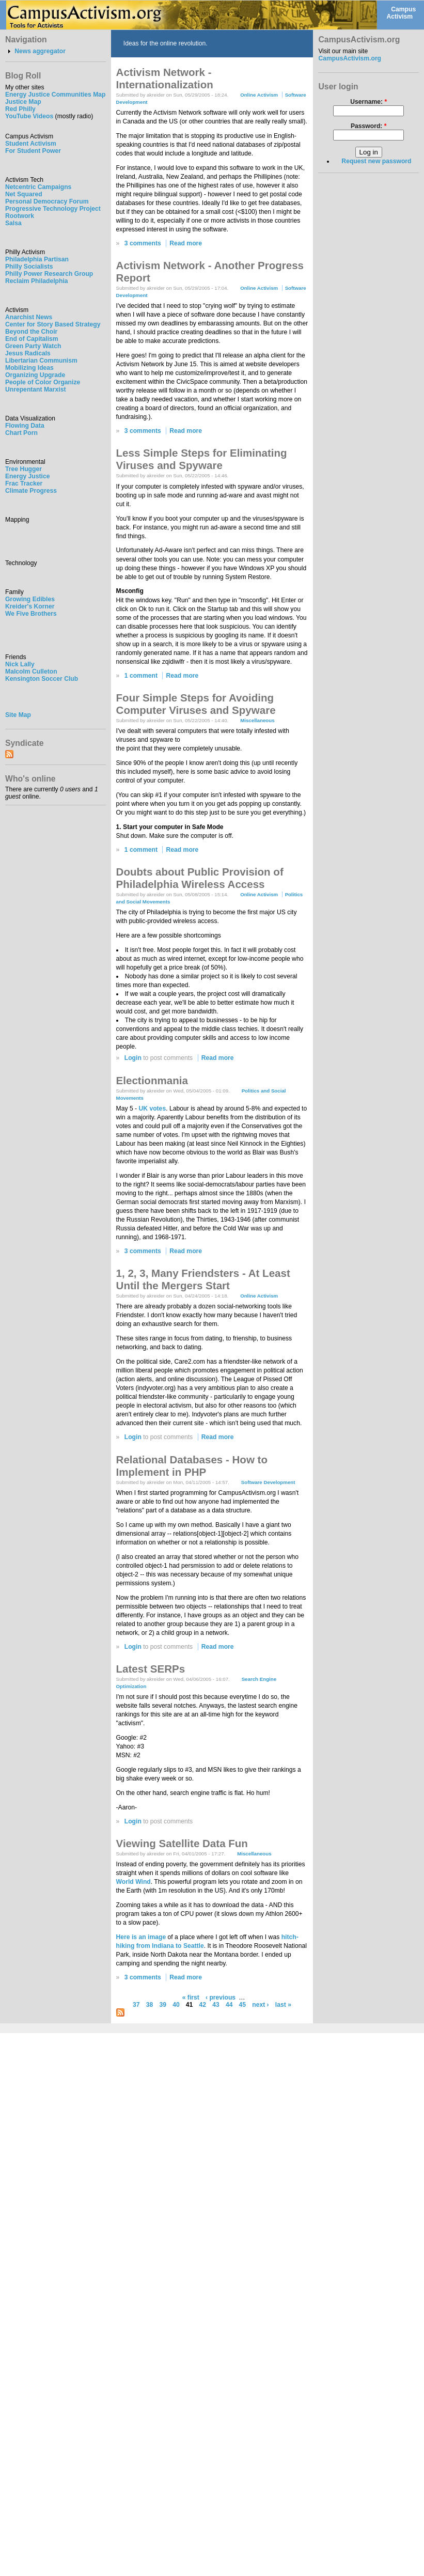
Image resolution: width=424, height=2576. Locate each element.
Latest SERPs (150, 1669)
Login (133, 1057)
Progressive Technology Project (53, 208)
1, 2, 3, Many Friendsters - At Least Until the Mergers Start (203, 1279)
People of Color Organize (42, 382)
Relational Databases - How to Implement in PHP (192, 1466)
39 (162, 2004)
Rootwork (19, 216)
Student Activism (30, 143)
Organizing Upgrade (35, 375)
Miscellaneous (257, 720)
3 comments (142, 243)
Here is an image (141, 1937)
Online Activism (259, 95)
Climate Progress (31, 490)
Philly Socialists (29, 266)
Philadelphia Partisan (37, 259)
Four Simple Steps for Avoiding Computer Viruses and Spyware (196, 704)
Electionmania (152, 1080)
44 (229, 2004)
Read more (185, 243)
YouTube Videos (29, 116)
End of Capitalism (31, 338)
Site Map (18, 715)
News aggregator (40, 51)
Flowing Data (24, 425)
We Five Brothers (31, 613)
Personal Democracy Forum (46, 201)
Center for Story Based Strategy (52, 324)
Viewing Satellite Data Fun (182, 1843)
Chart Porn (21, 432)
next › (260, 2004)
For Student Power (33, 150)
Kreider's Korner (29, 606)
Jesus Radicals (28, 353)
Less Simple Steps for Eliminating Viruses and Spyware (201, 459)
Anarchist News (28, 317)
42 (203, 2004)
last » (283, 2004)
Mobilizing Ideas (29, 367)
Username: (368, 101)
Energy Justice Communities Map (55, 94)
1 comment (141, 675)
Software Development (268, 1482)
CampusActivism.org (349, 58)
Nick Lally (20, 664)
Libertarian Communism (41, 360)
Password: (369, 126)
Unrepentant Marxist (35, 389)
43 (215, 2004)
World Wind (133, 1881)
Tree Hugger (23, 469)
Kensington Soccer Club (41, 678)
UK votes (152, 1108)
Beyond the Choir (31, 331)
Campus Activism (401, 13)
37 (136, 2004)
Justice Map (23, 101)
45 (242, 2004)
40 (176, 2004)
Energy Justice (27, 476)
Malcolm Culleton (31, 671)
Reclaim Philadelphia (36, 281)
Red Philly (20, 109)
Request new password (376, 161)
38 (149, 2004)
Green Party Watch (33, 346)
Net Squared (23, 194)
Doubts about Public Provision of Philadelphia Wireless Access (200, 878)
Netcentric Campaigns (38, 187)
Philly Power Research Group (49, 273)
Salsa (13, 223)
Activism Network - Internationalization (164, 78)
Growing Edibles (30, 599)
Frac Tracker (23, 483)
